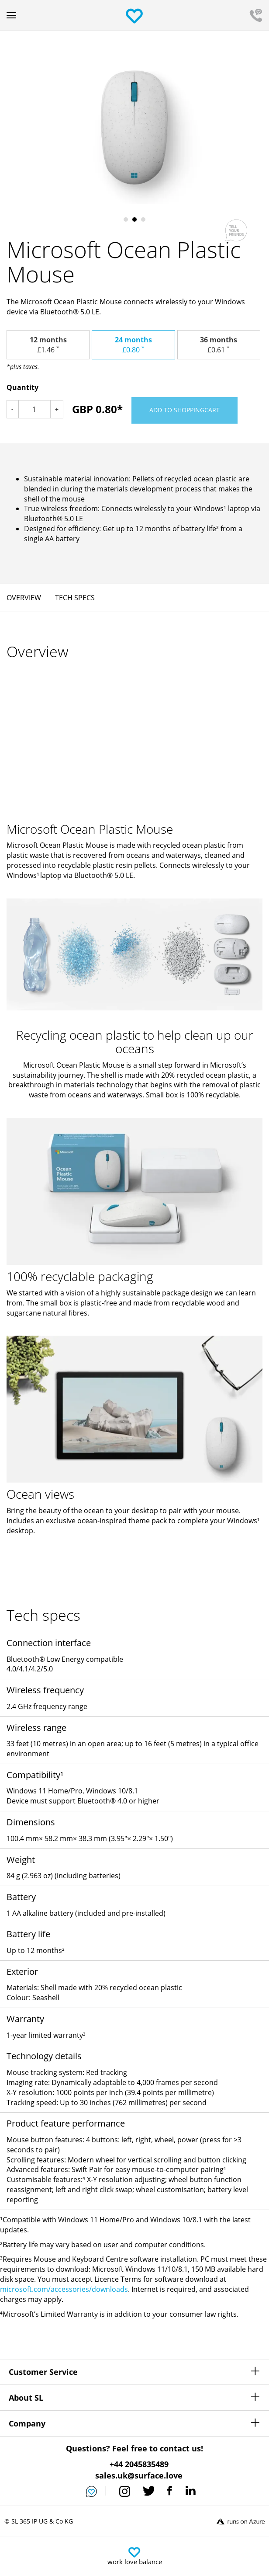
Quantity (22, 387)
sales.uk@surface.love (139, 2475)
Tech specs (75, 597)
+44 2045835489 (139, 2464)
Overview (24, 597)
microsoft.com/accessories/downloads (64, 2289)
